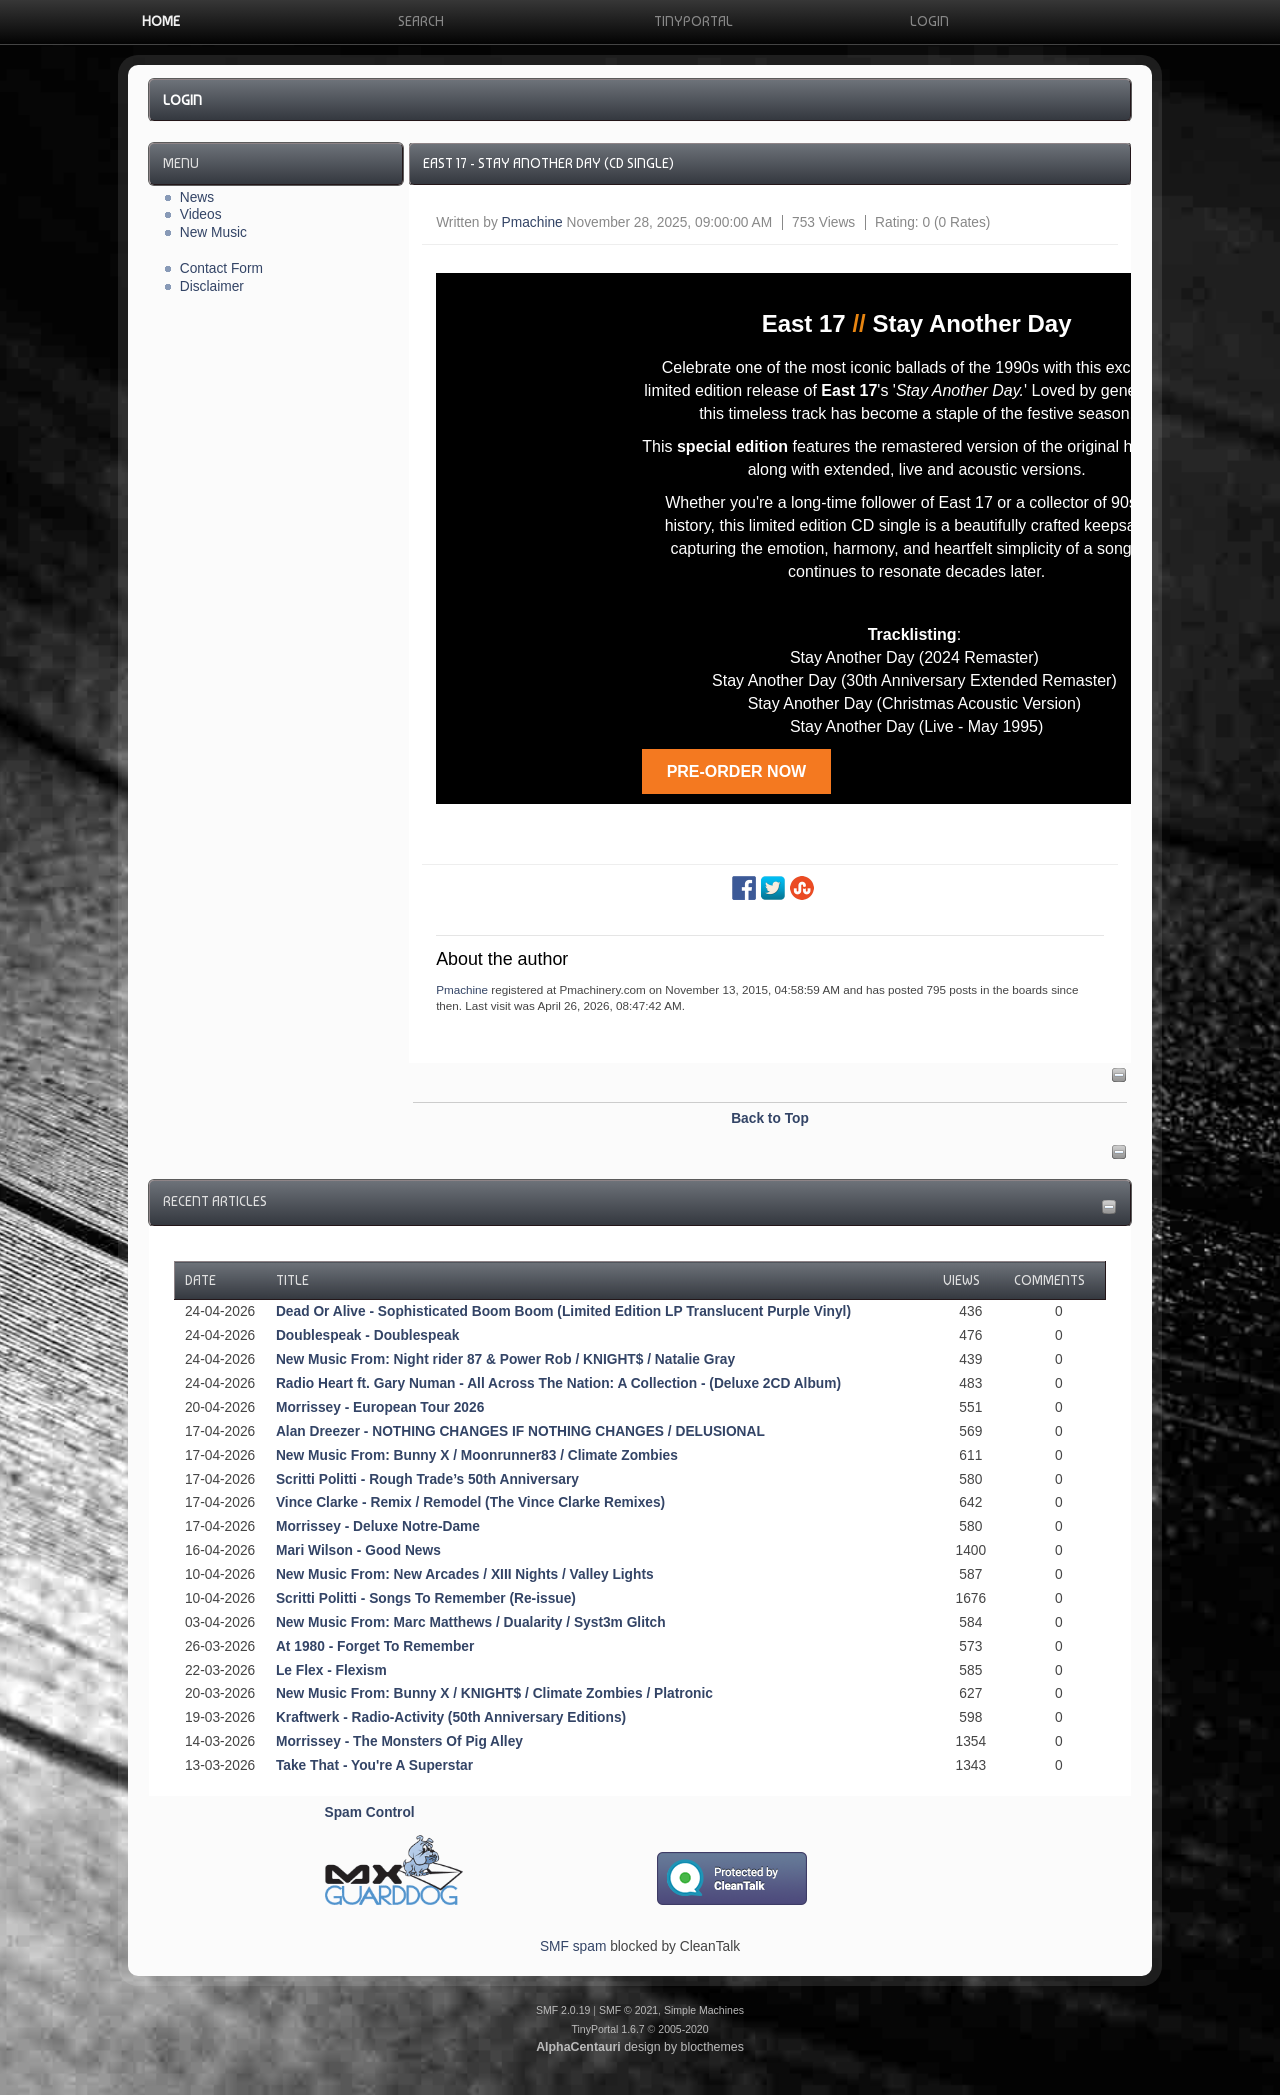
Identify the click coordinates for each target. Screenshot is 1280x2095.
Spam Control (370, 1812)
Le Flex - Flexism (331, 1670)
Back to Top (770, 1118)
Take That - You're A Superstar (374, 1765)
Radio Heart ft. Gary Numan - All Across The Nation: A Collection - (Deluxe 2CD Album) (558, 1383)
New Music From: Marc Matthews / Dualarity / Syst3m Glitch (471, 1622)
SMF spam (573, 1946)
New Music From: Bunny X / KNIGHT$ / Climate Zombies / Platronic (494, 1693)
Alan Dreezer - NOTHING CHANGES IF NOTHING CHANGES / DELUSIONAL (520, 1431)
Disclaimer (212, 286)
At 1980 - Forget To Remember (375, 1646)
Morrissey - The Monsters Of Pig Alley (399, 1741)
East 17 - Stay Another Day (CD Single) (548, 163)
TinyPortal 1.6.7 (607, 2029)
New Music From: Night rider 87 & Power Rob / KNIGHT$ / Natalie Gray (505, 1359)
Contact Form (221, 268)
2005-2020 (683, 2029)
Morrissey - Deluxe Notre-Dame (378, 1526)
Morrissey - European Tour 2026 (380, 1407)
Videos (201, 214)
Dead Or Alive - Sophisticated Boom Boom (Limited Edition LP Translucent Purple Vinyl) (563, 1311)
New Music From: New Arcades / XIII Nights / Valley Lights (465, 1574)
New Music (213, 232)
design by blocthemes (640, 2047)
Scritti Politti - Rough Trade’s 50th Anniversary (427, 1479)
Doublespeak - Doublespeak (367, 1335)
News (197, 197)
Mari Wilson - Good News (358, 1550)
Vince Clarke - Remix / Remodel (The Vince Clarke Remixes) (470, 1502)
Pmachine (532, 222)
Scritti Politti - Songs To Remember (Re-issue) (426, 1598)
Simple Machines (704, 2010)
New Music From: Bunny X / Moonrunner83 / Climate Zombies (477, 1455)
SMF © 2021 (628, 2010)
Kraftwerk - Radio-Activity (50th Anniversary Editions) (451, 1717)
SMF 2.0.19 (563, 2010)
